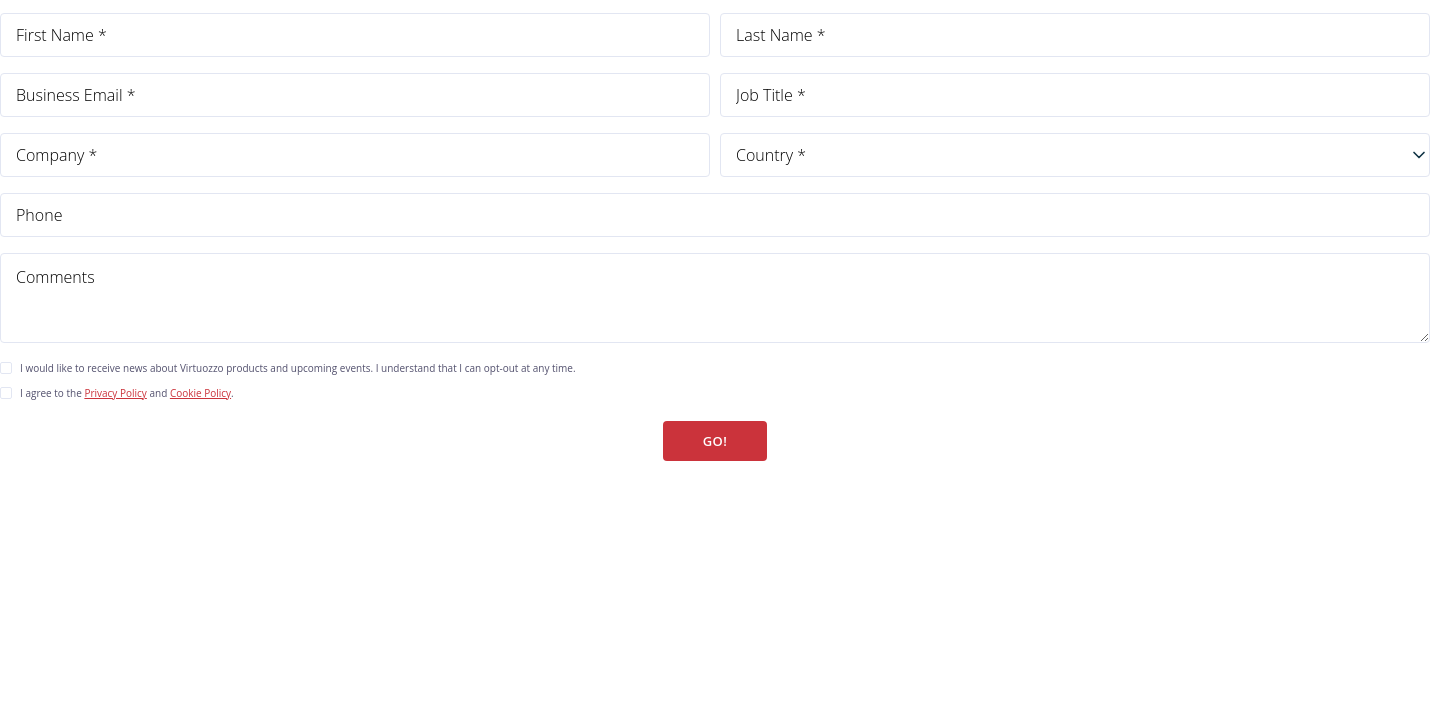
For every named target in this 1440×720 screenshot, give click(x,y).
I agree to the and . (127, 393)
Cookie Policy (200, 393)
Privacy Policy (115, 393)
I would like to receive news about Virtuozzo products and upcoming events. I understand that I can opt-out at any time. (298, 368)
